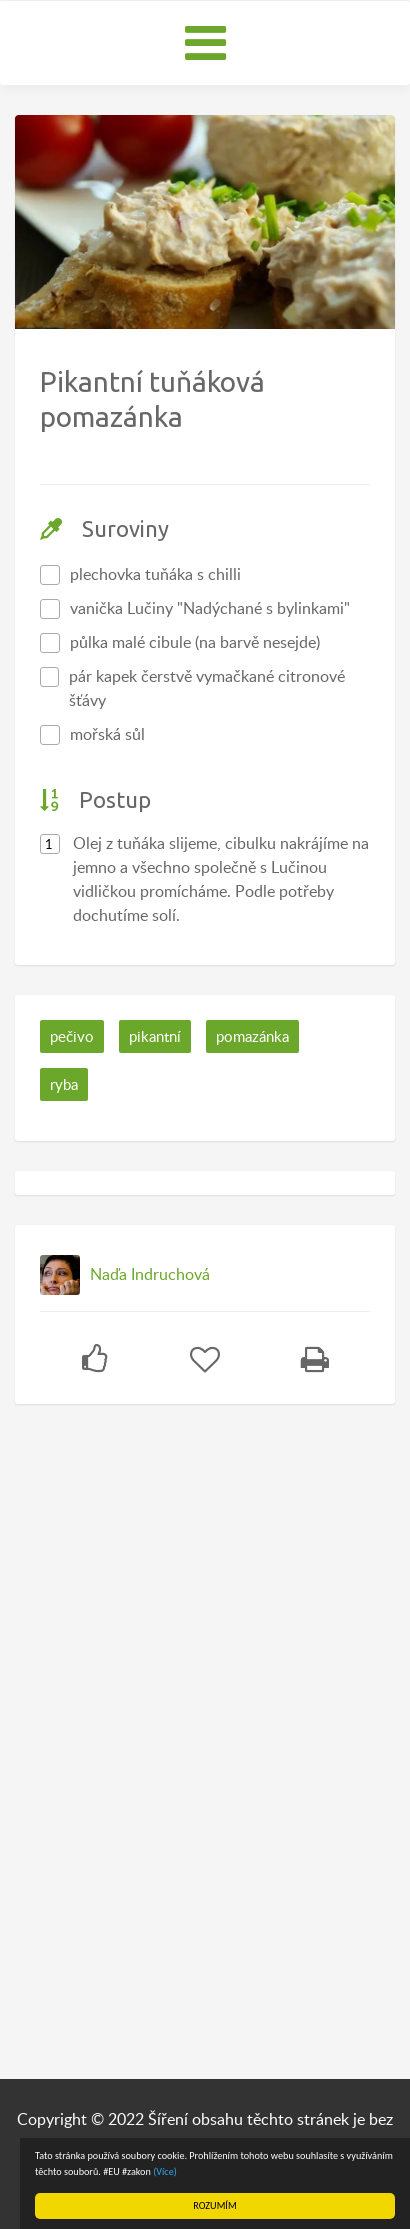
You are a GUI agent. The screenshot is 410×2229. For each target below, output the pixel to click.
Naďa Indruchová (150, 1274)
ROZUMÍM (214, 2205)
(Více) (165, 2171)
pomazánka (252, 1036)
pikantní (155, 1036)
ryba (64, 1084)
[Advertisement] (165, 1734)
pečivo (72, 1036)
